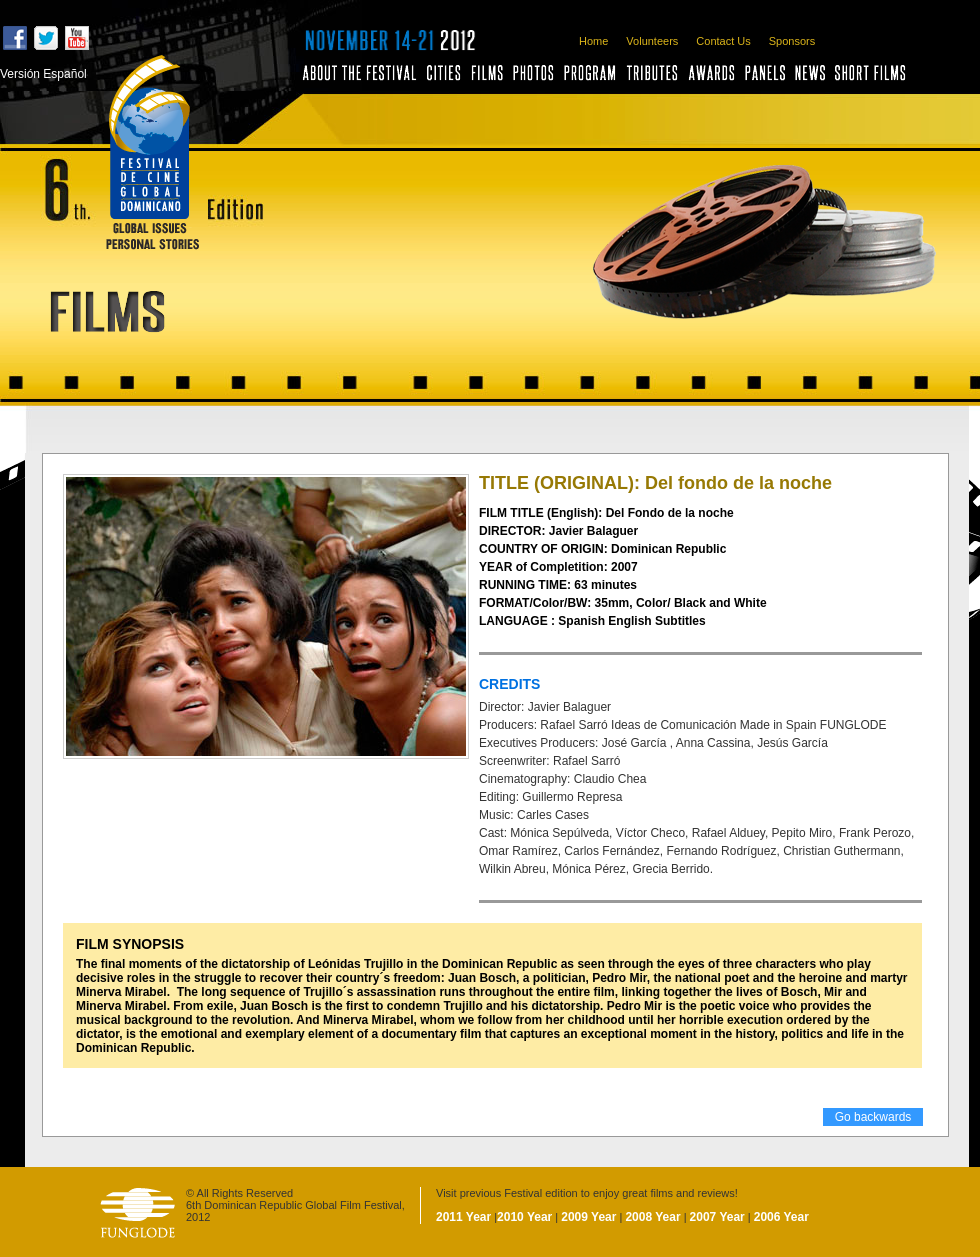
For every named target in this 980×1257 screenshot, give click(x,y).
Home (593, 41)
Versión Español (43, 74)
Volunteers (652, 41)
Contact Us (723, 41)
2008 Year (652, 1217)
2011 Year (463, 1217)
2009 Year (588, 1217)
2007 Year (717, 1217)
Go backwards (873, 1117)
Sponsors (792, 41)
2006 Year (781, 1217)
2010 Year (524, 1217)
